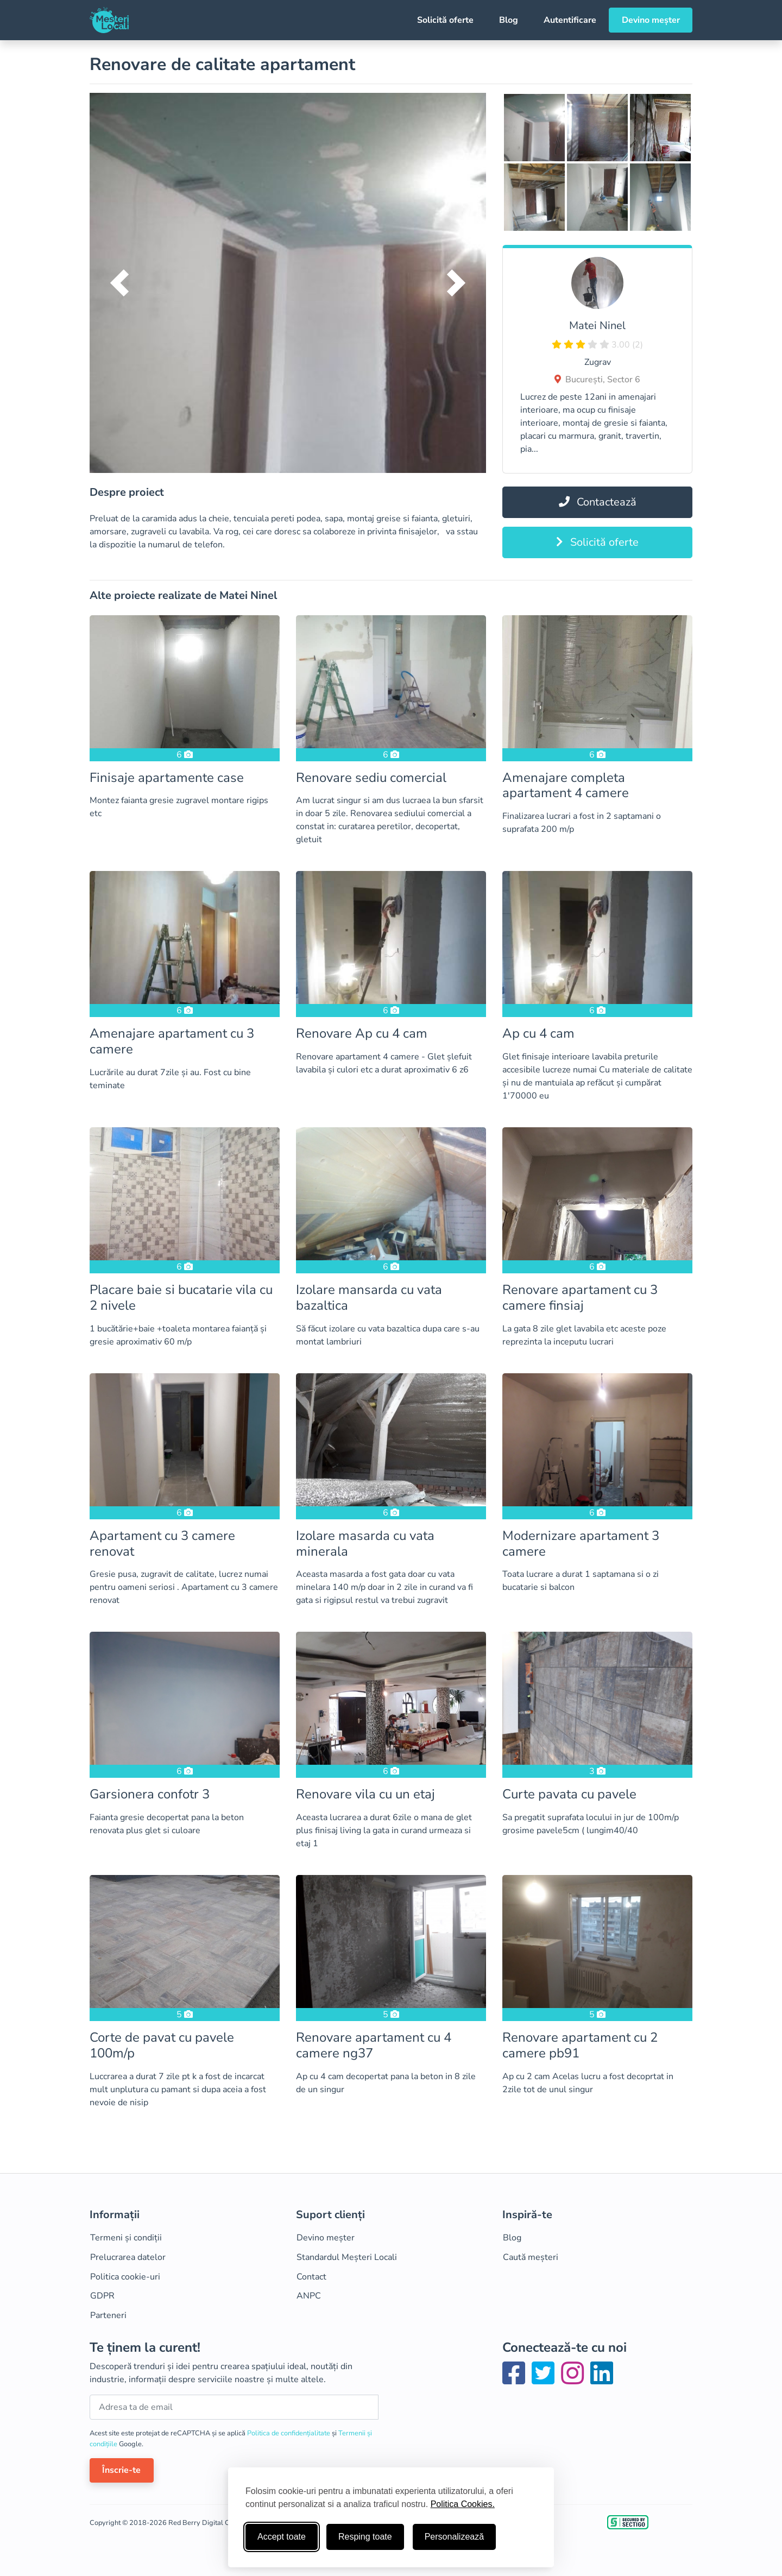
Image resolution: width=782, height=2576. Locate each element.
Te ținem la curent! (145, 2348)
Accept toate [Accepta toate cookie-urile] (281, 2536)
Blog (508, 20)
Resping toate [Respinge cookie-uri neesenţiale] (365, 2536)
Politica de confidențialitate (289, 2433)
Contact (311, 2277)
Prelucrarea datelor (128, 2257)
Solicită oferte (445, 20)
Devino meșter (651, 20)
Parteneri (108, 2315)
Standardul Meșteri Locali (347, 2257)
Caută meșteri (530, 2257)
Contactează (597, 502)
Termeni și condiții (126, 2238)
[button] (119, 283)
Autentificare (570, 20)
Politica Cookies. (463, 2504)
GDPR (102, 2296)
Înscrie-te (121, 2470)
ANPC (309, 2296)
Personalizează (454, 2536)
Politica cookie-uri (125, 2277)
